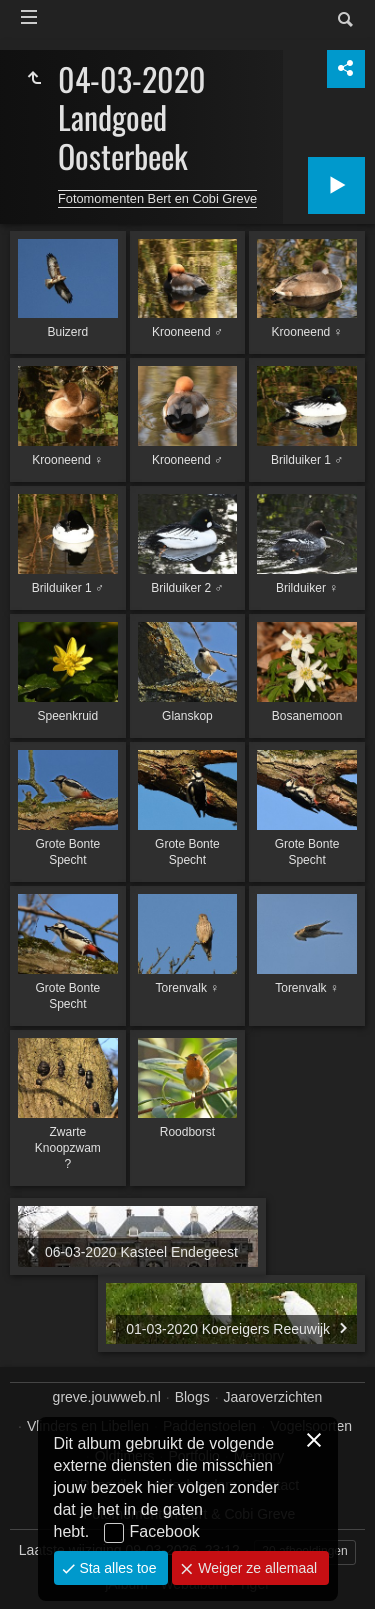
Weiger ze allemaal (255, 1568)
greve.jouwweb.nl (107, 1397)
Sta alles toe (116, 1568)
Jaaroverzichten (273, 1397)
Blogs (192, 1397)
